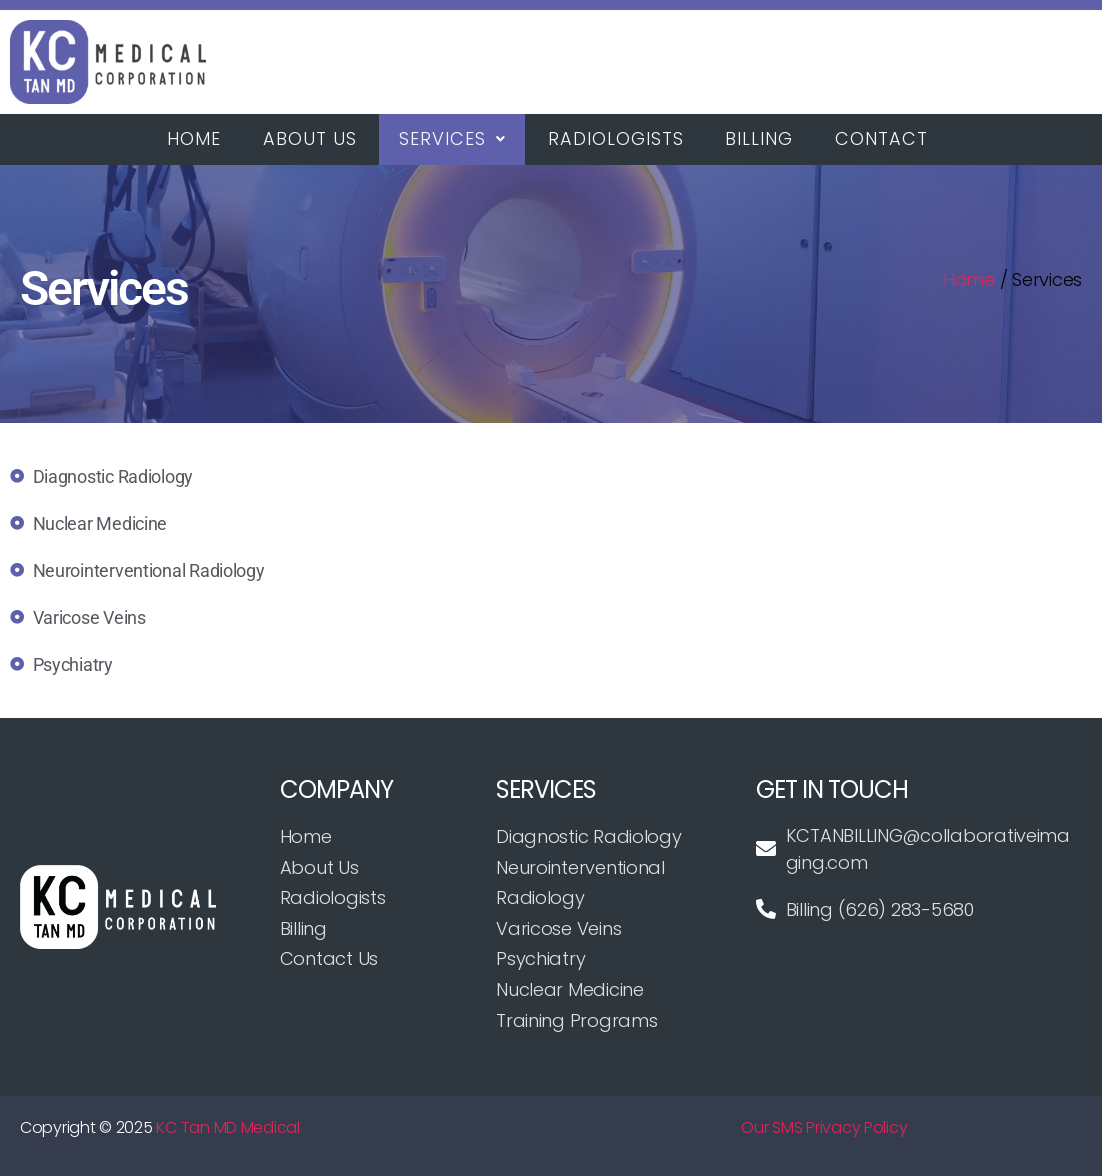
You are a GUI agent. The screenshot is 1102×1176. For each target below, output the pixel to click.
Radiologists (620, 139)
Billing (765, 139)
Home (195, 139)
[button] (455, 139)
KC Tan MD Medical (227, 1127)
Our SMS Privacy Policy (824, 1127)
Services (455, 139)
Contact (888, 139)
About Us (312, 139)
